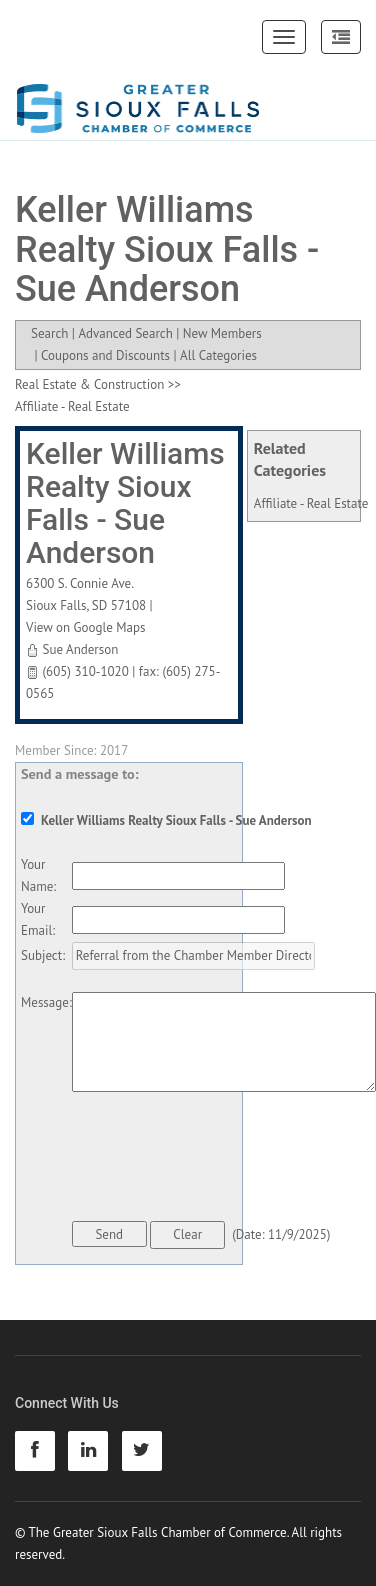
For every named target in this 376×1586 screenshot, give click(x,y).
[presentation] (224, 1160)
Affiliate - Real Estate (311, 503)
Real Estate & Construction (89, 384)
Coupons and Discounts (105, 355)
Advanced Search (125, 333)
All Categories (218, 355)
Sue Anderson (80, 649)
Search (49, 333)
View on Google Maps (86, 627)
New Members (222, 333)
